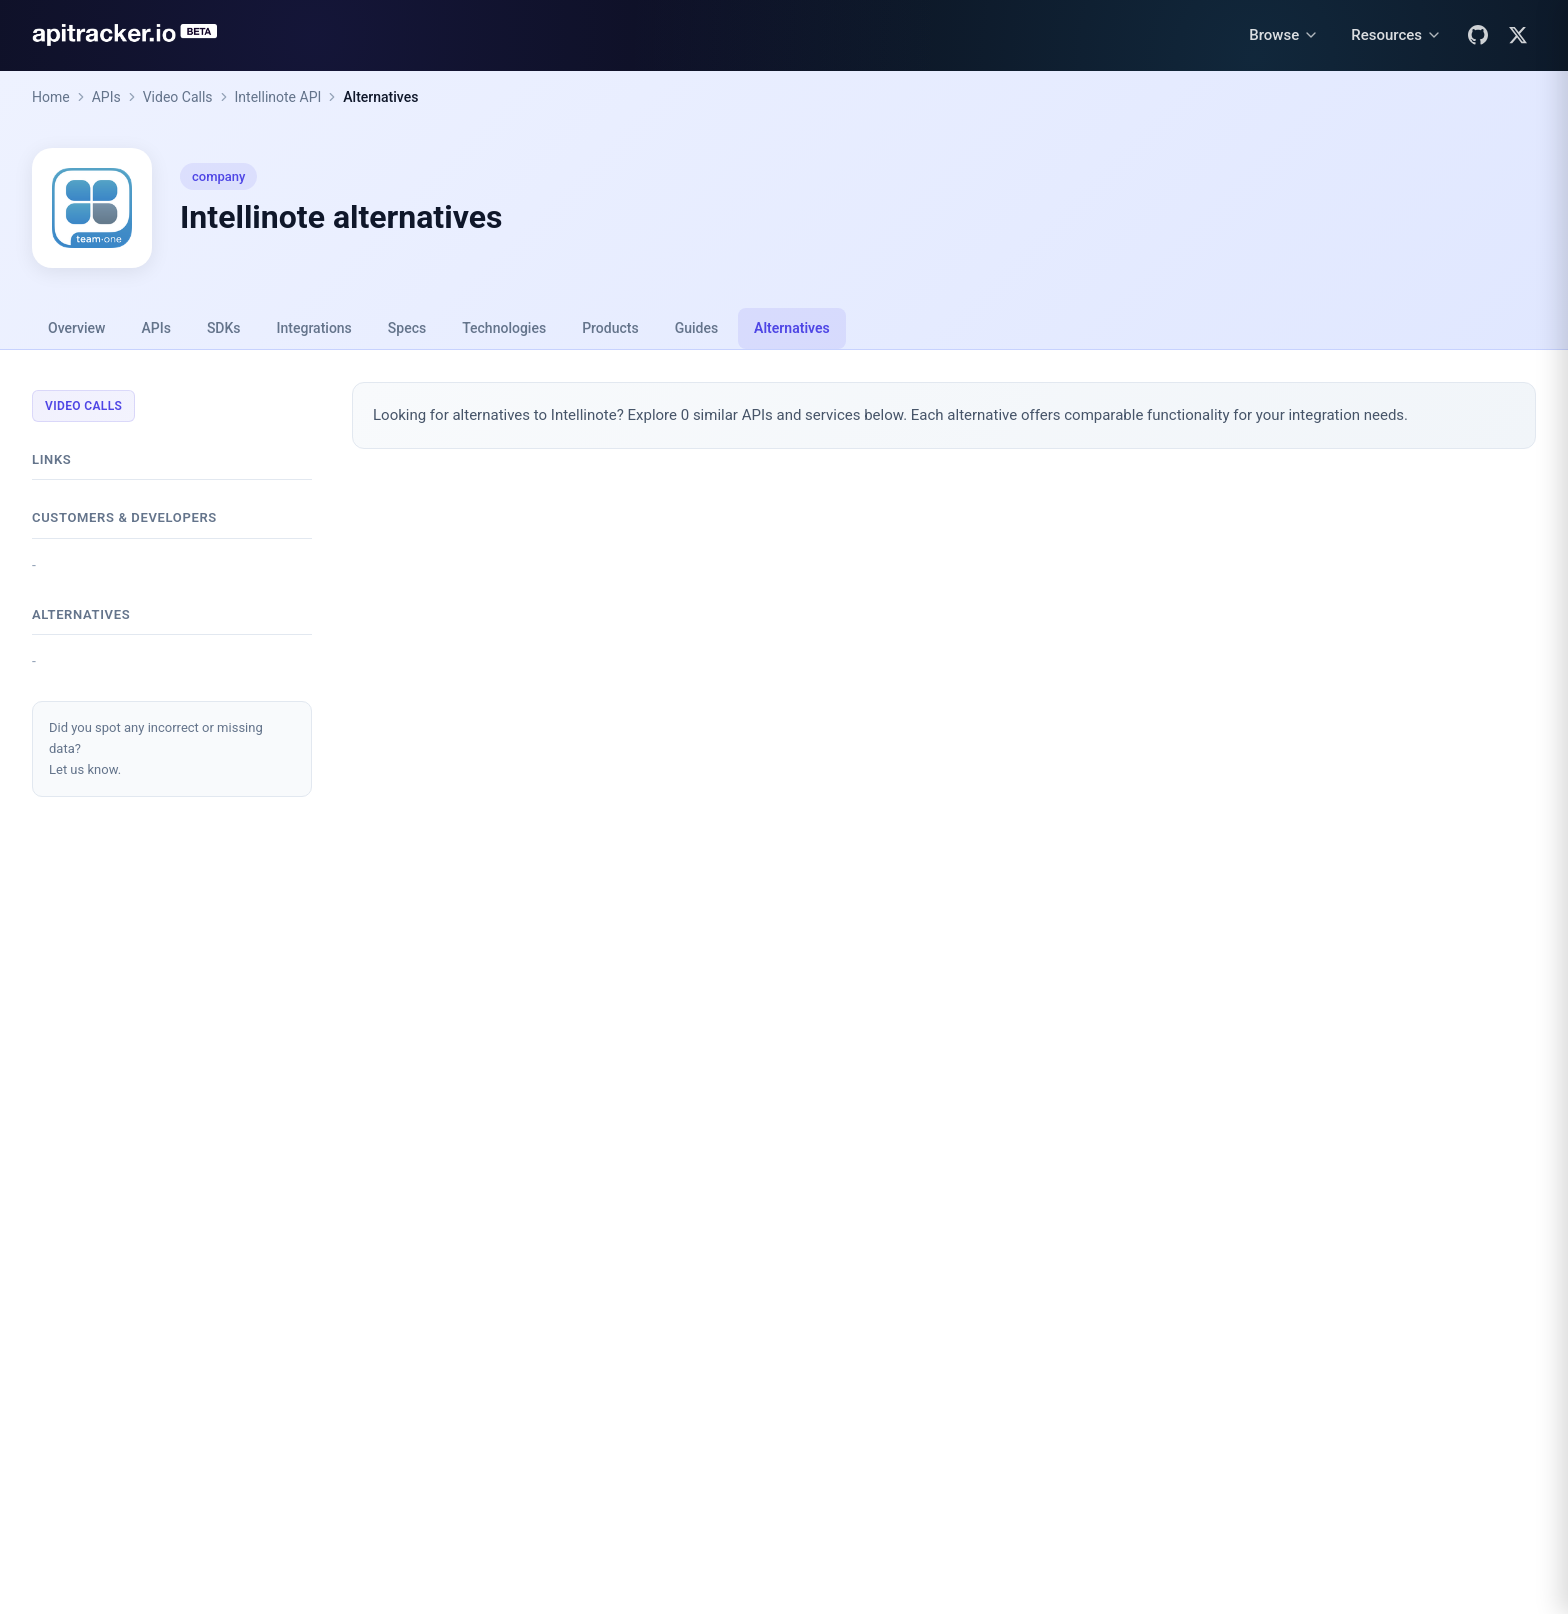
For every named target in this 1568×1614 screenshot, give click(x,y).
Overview (76, 328)
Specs (407, 328)
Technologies (504, 328)
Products (610, 328)
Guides (696, 328)
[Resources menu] (1396, 35)
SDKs (224, 328)
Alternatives (380, 97)
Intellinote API (278, 97)
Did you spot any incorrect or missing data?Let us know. (156, 748)
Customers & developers (124, 517)
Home (51, 97)
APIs (106, 97)
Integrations (314, 328)
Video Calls (178, 97)
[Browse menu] (1284, 35)
